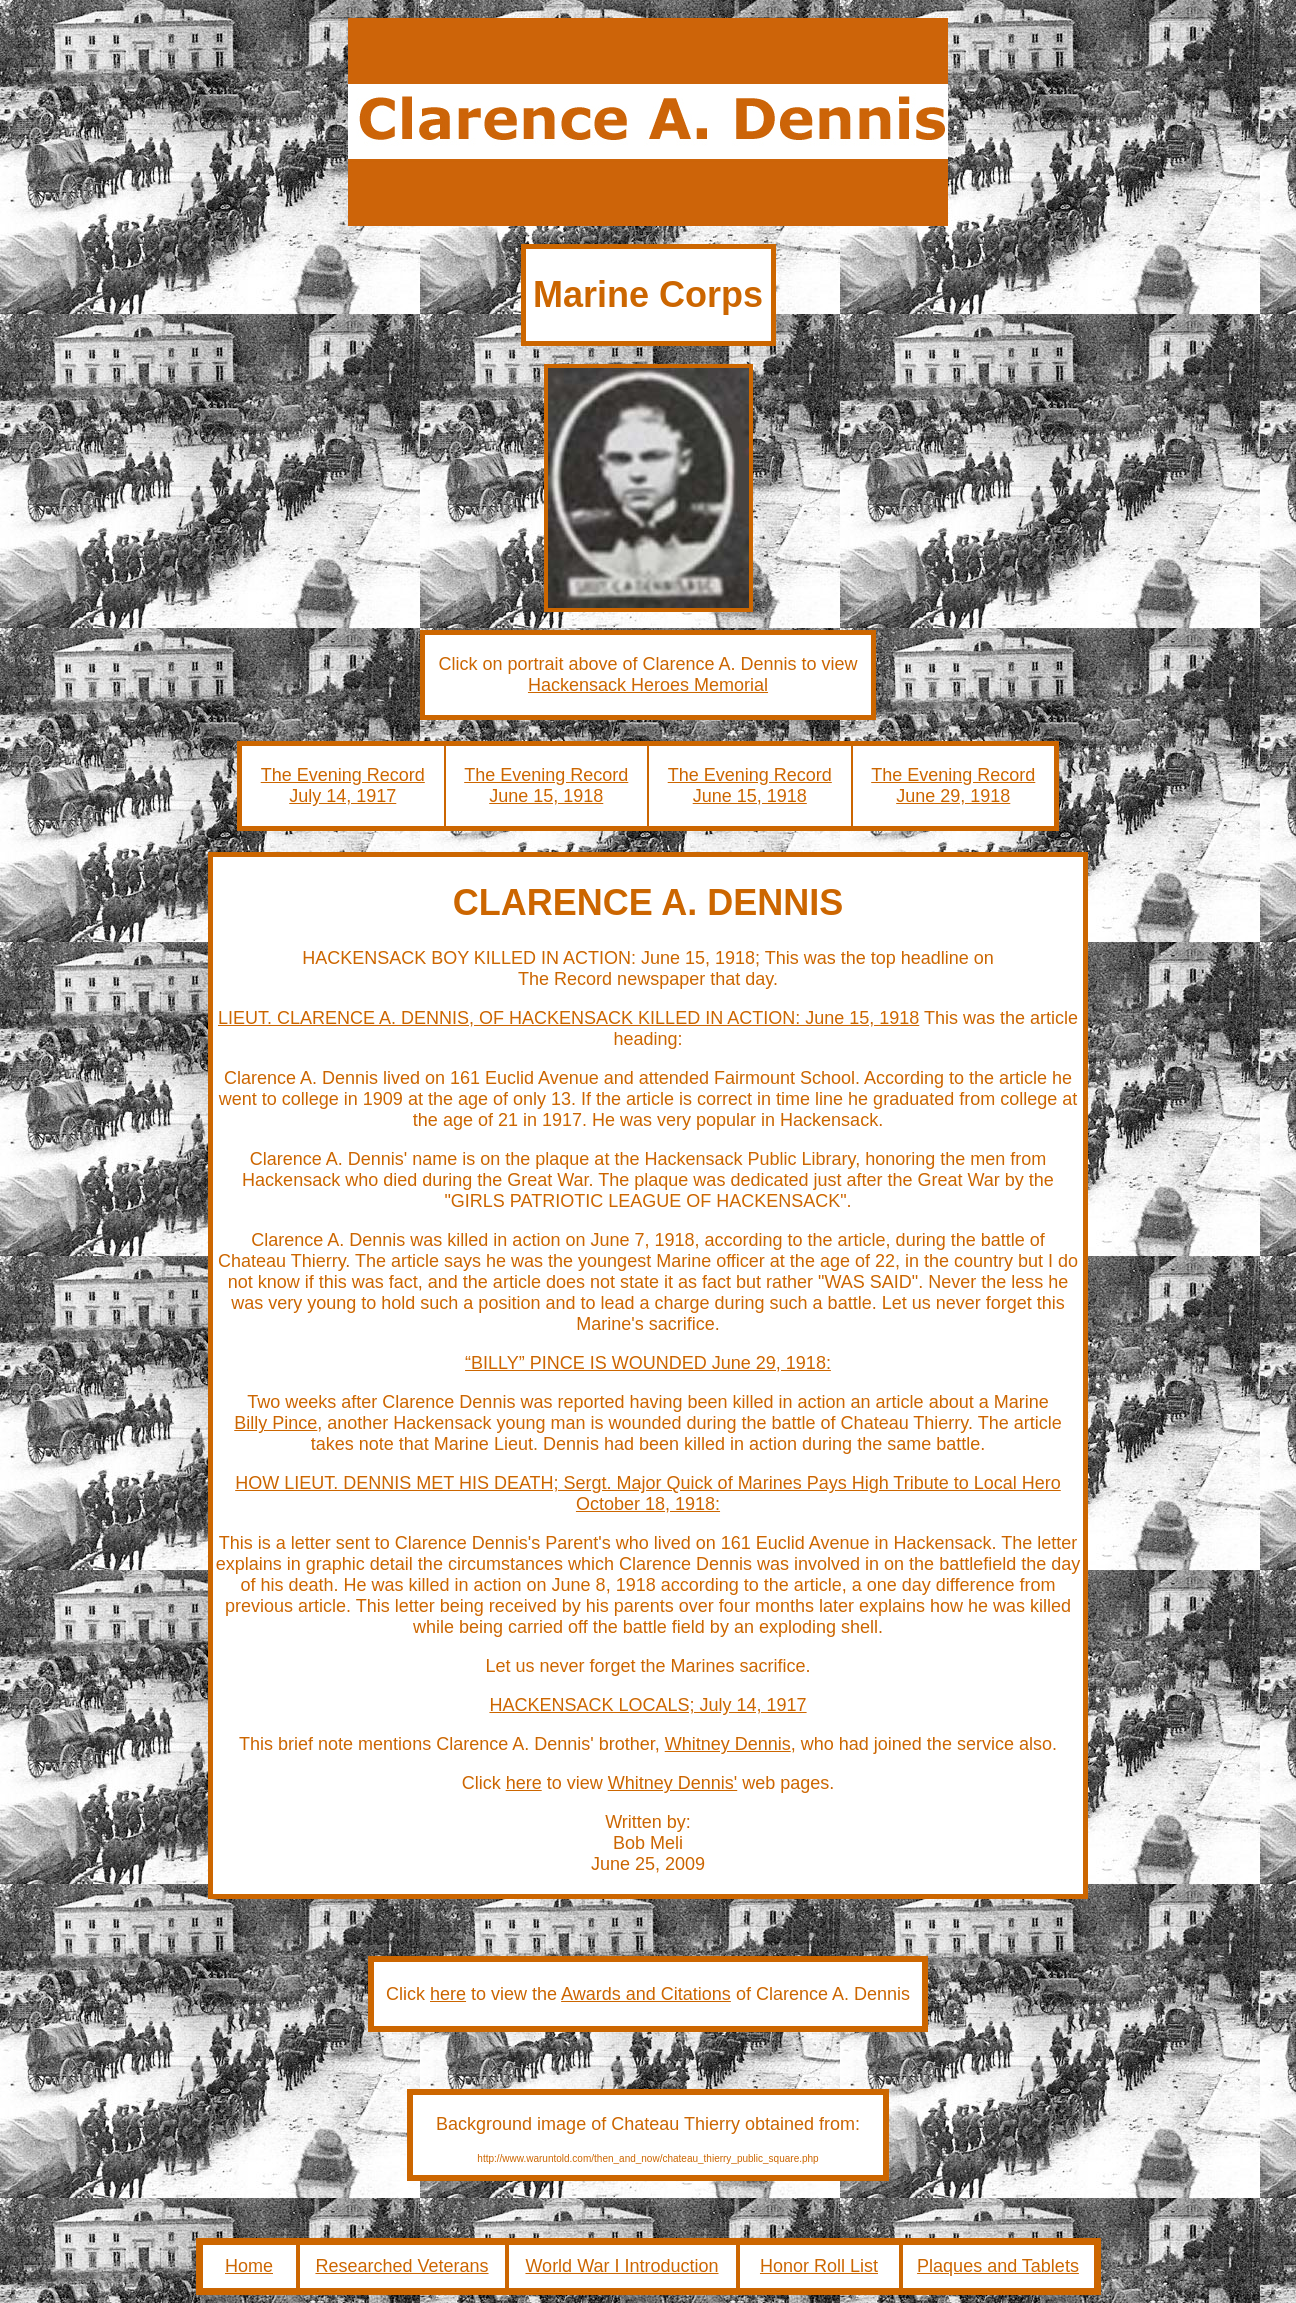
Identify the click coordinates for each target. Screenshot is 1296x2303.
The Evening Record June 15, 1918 (546, 785)
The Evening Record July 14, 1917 (343, 785)
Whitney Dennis (728, 1744)
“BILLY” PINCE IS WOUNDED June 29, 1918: (648, 1363)
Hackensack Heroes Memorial (648, 685)
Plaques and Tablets (998, 2266)
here (524, 1783)
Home (249, 2266)
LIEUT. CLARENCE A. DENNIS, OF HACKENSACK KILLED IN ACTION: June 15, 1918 (568, 1018)
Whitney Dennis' (673, 1783)
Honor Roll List (819, 2266)
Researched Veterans (401, 2266)
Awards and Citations (646, 1994)
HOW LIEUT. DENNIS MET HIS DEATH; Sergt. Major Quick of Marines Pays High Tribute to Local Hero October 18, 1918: (648, 1493)
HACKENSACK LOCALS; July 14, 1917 (647, 1705)
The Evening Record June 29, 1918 (953, 785)
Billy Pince (275, 1423)
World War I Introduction (621, 2266)
